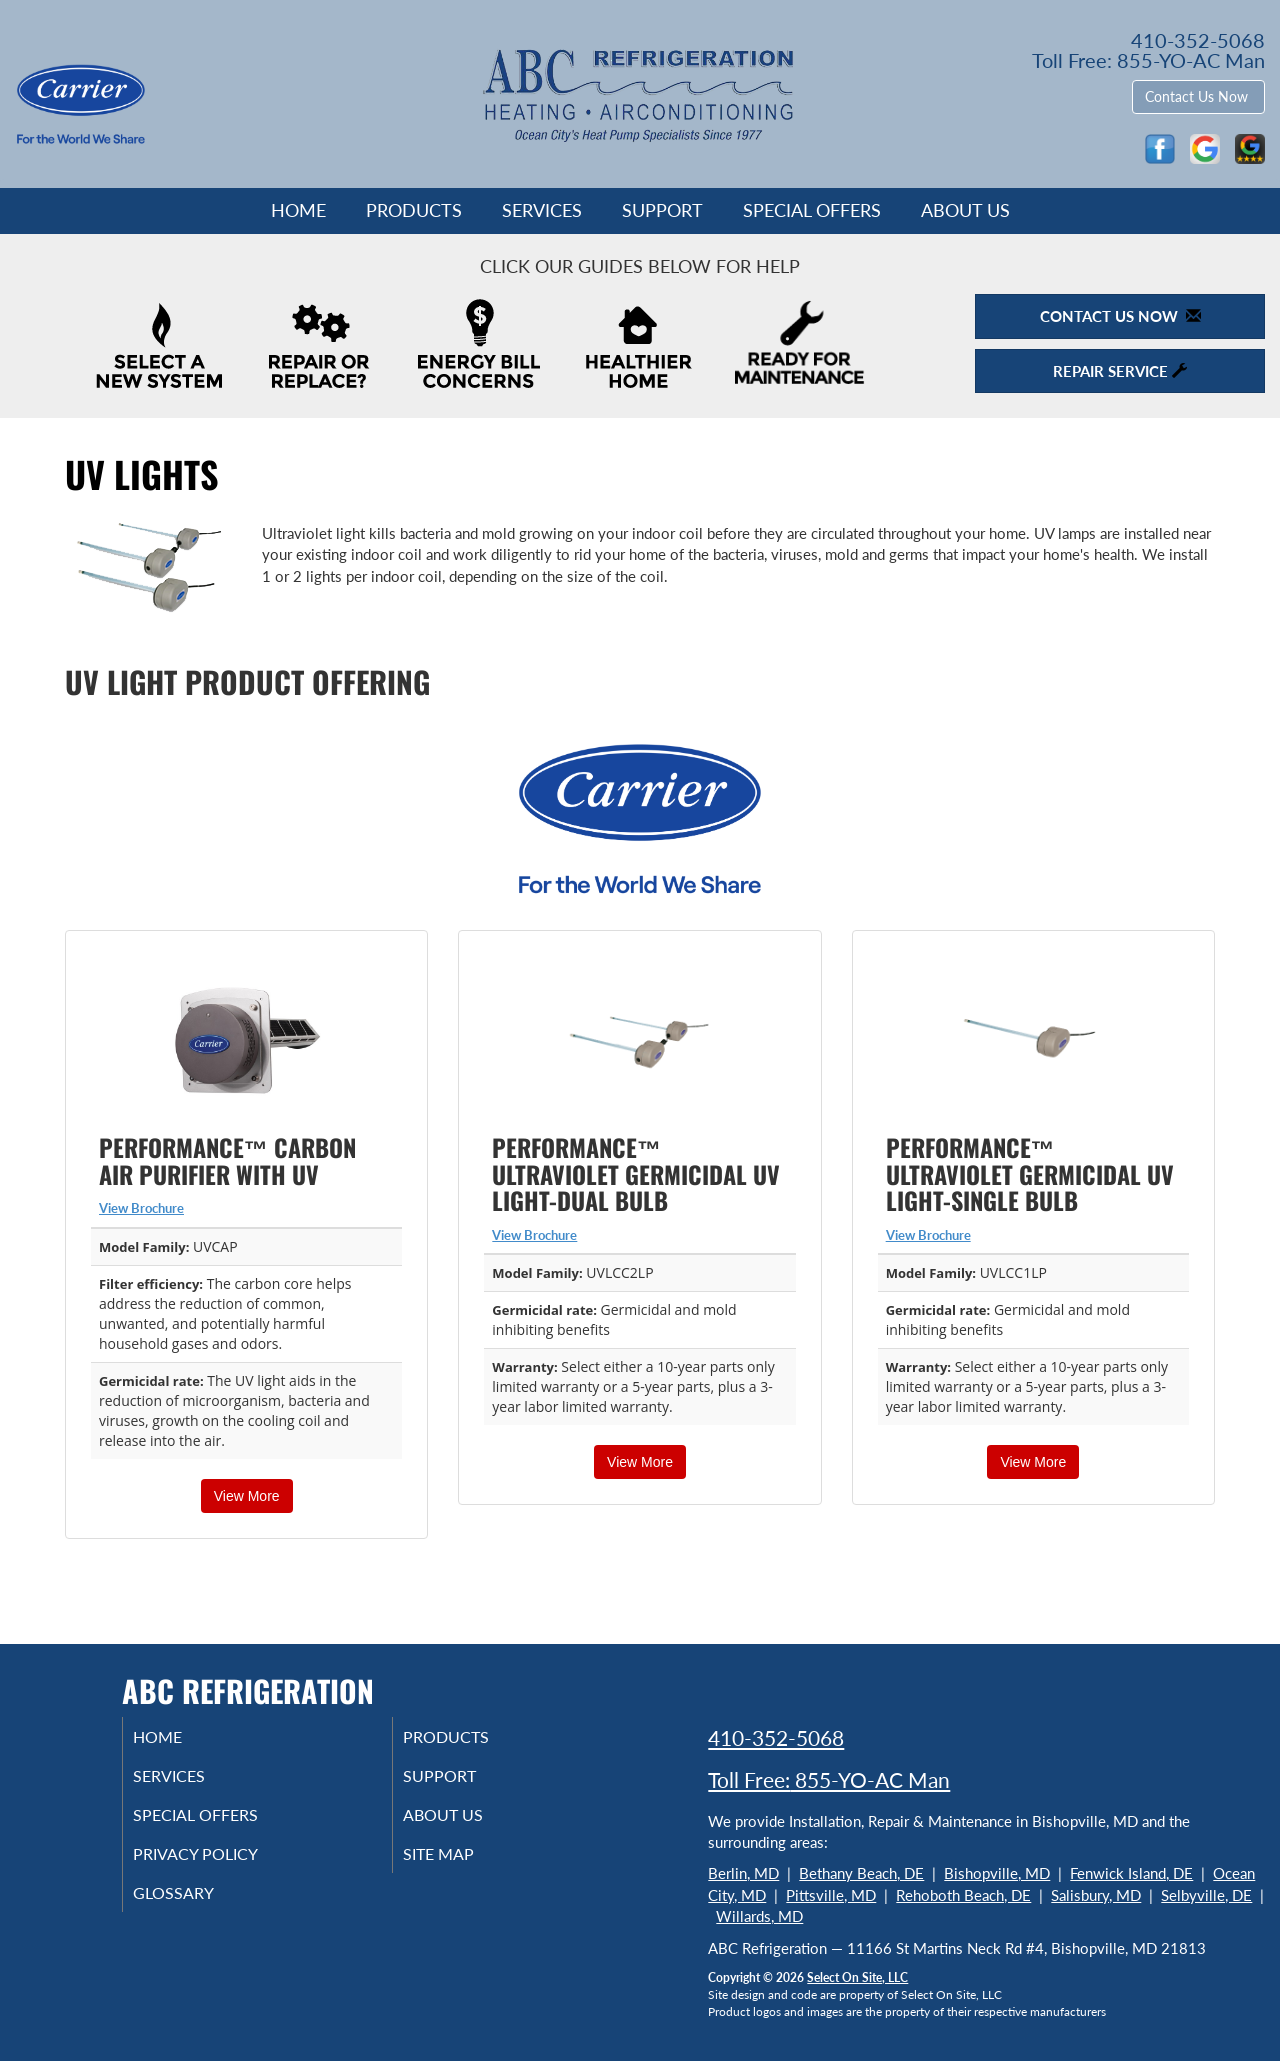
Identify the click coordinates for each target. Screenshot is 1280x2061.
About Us (965, 210)
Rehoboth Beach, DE (963, 1895)
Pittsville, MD (831, 1895)
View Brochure (141, 1208)
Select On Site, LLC (857, 1977)
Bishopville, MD (997, 1873)
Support (662, 210)
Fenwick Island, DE (1131, 1873)
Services (542, 210)
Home (298, 210)
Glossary (197, 1906)
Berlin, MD (743, 1873)
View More (247, 1496)
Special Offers (812, 210)
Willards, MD (759, 1916)
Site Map (463, 1864)
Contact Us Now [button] (1198, 96)
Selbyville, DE (1206, 1895)
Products (414, 210)
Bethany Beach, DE (861, 1873)
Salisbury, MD (1096, 1895)
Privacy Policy (222, 1864)
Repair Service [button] (1120, 371)
